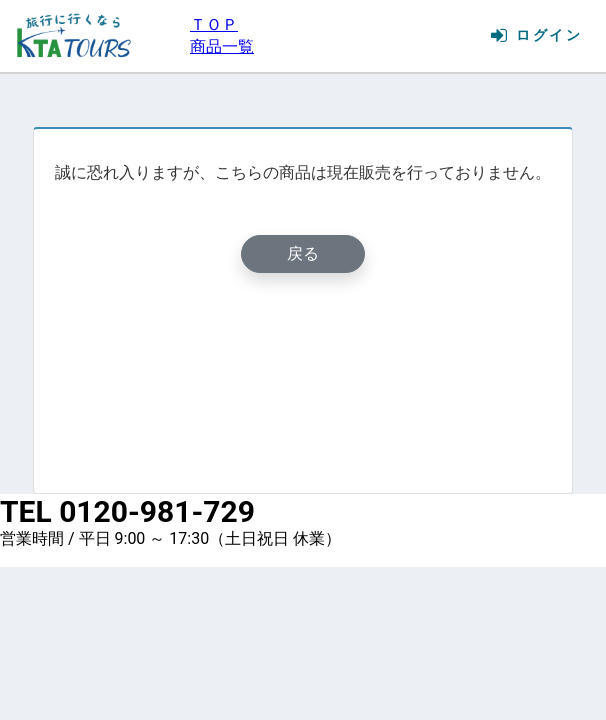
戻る (303, 253)
